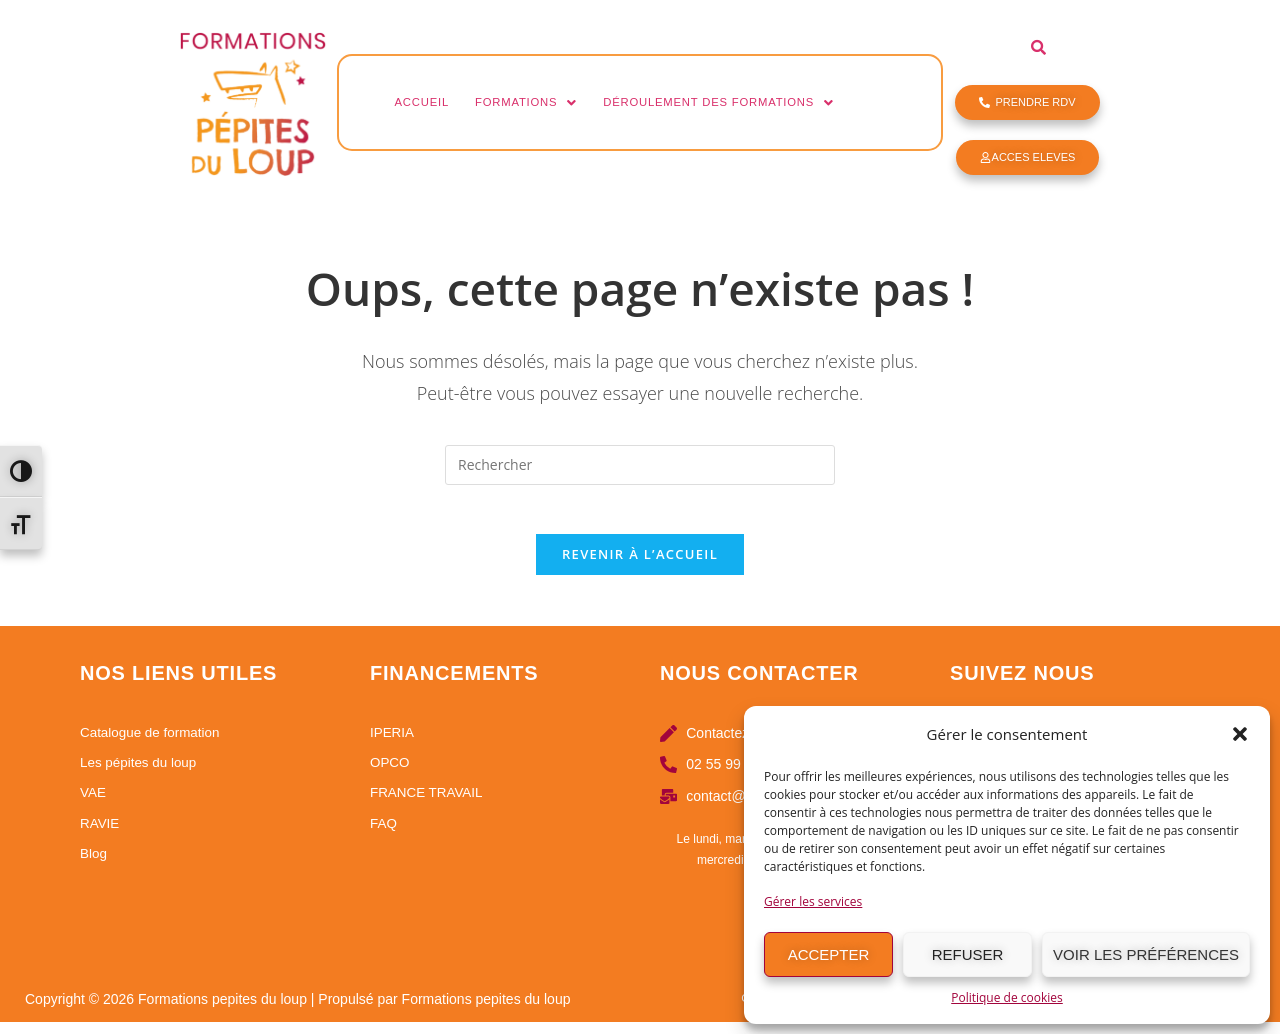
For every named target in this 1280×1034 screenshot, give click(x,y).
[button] (1240, 734)
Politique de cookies (1007, 997)
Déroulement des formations (754, 102)
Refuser (968, 954)
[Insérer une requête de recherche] (640, 465)
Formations (541, 102)
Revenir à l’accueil (640, 566)
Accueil (426, 102)
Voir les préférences (1146, 954)
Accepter (829, 954)
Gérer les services (813, 901)
